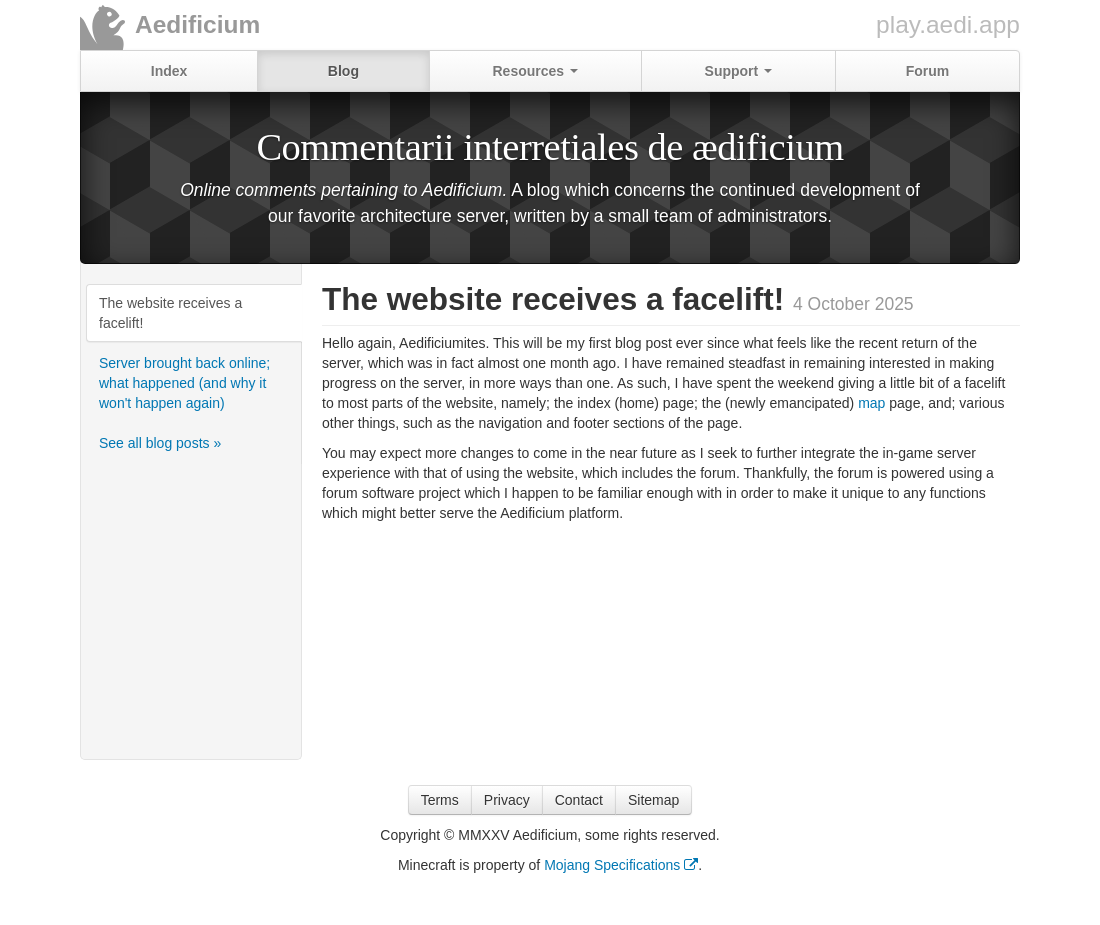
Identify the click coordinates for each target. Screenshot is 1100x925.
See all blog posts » (160, 443)
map (871, 403)
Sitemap (653, 800)
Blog (343, 71)
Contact (579, 800)
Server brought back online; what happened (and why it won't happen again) (184, 383)
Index (169, 71)
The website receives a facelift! (170, 313)
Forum (928, 71)
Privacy (507, 800)
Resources (534, 71)
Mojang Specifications (621, 865)
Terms (440, 800)
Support (739, 71)
